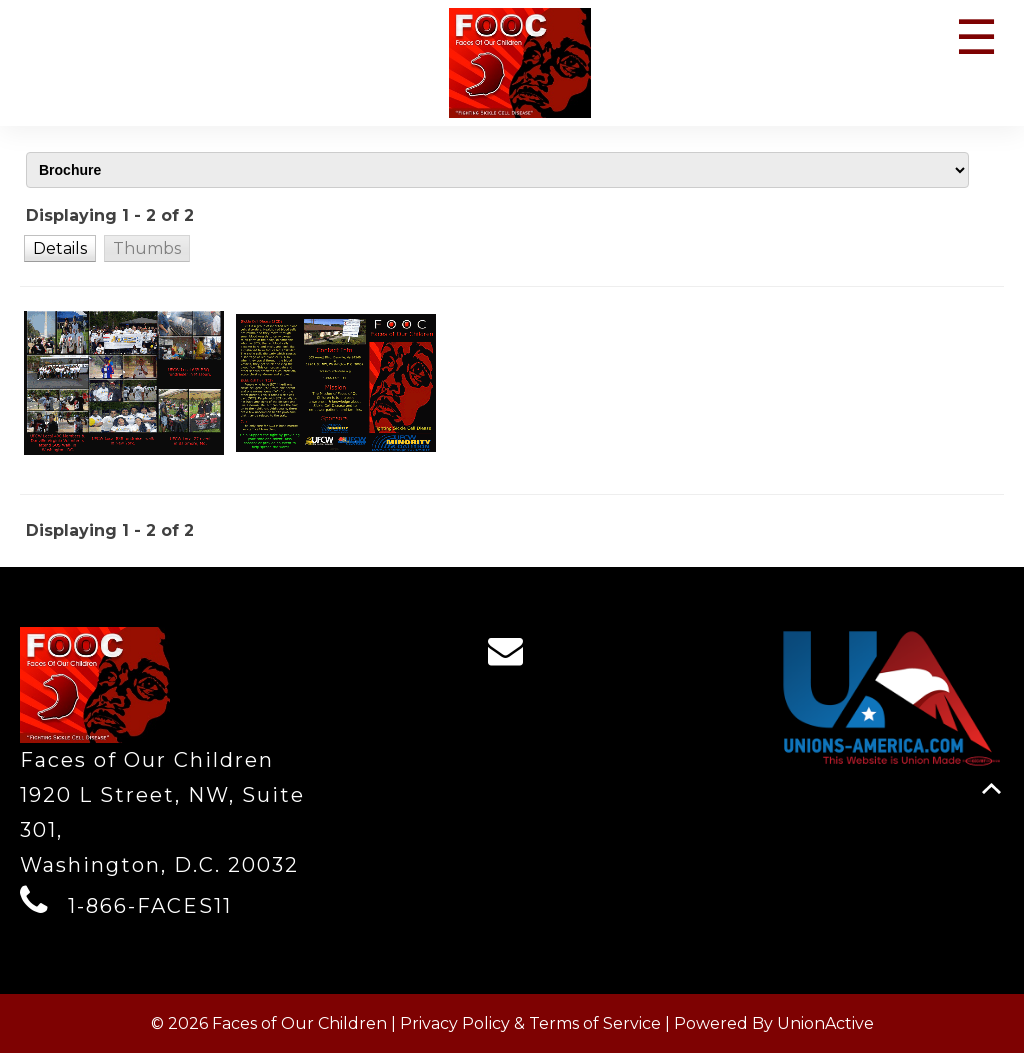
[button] (60, 248)
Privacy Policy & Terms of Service (530, 1023)
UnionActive (825, 1023)
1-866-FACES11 (150, 906)
